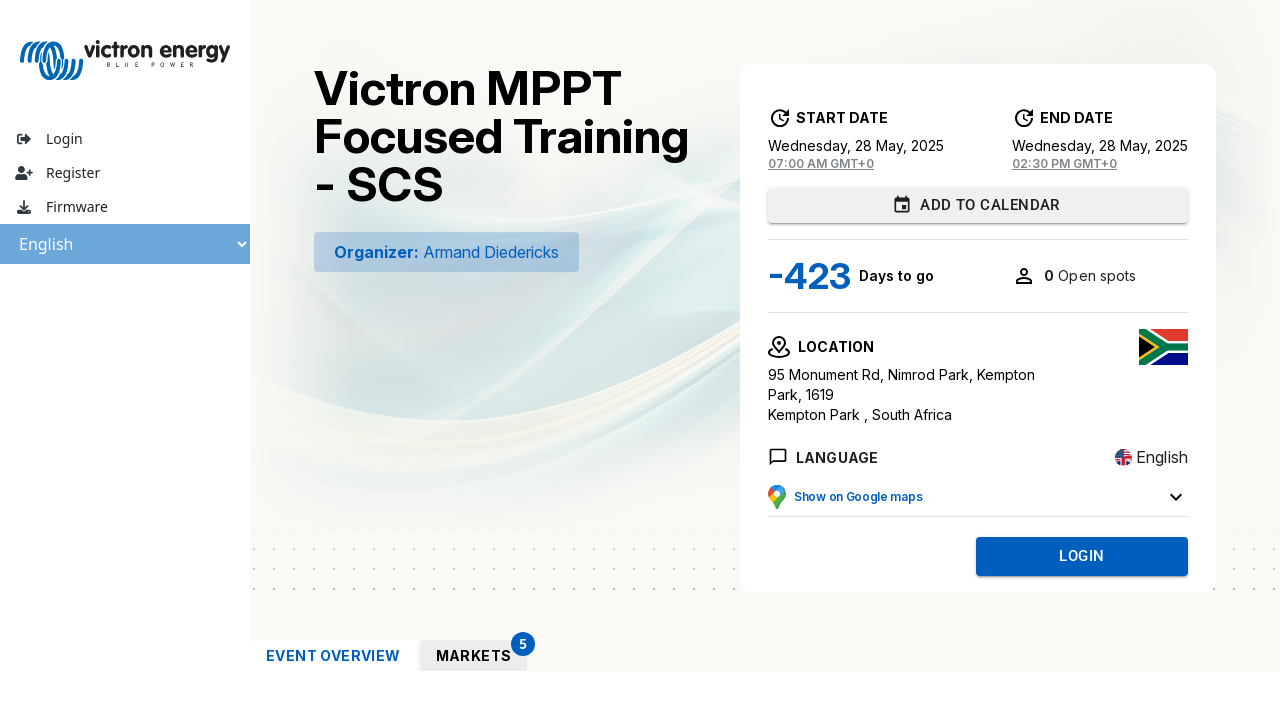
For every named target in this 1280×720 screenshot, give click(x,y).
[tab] (333, 655)
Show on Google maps (858, 496)
